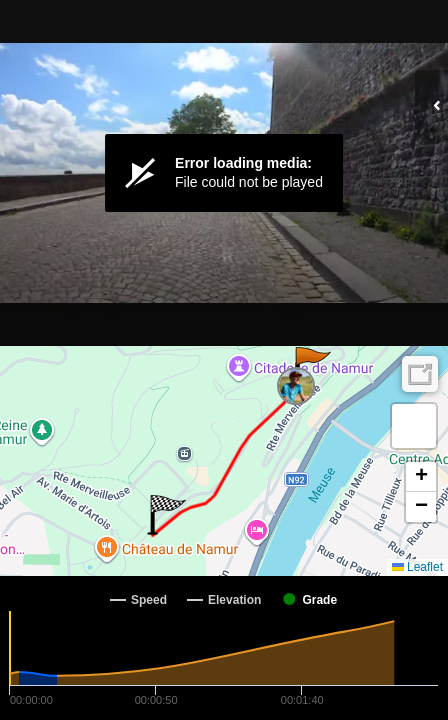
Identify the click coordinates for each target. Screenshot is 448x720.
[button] (311, 367)
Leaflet (417, 567)
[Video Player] (224, 173)
